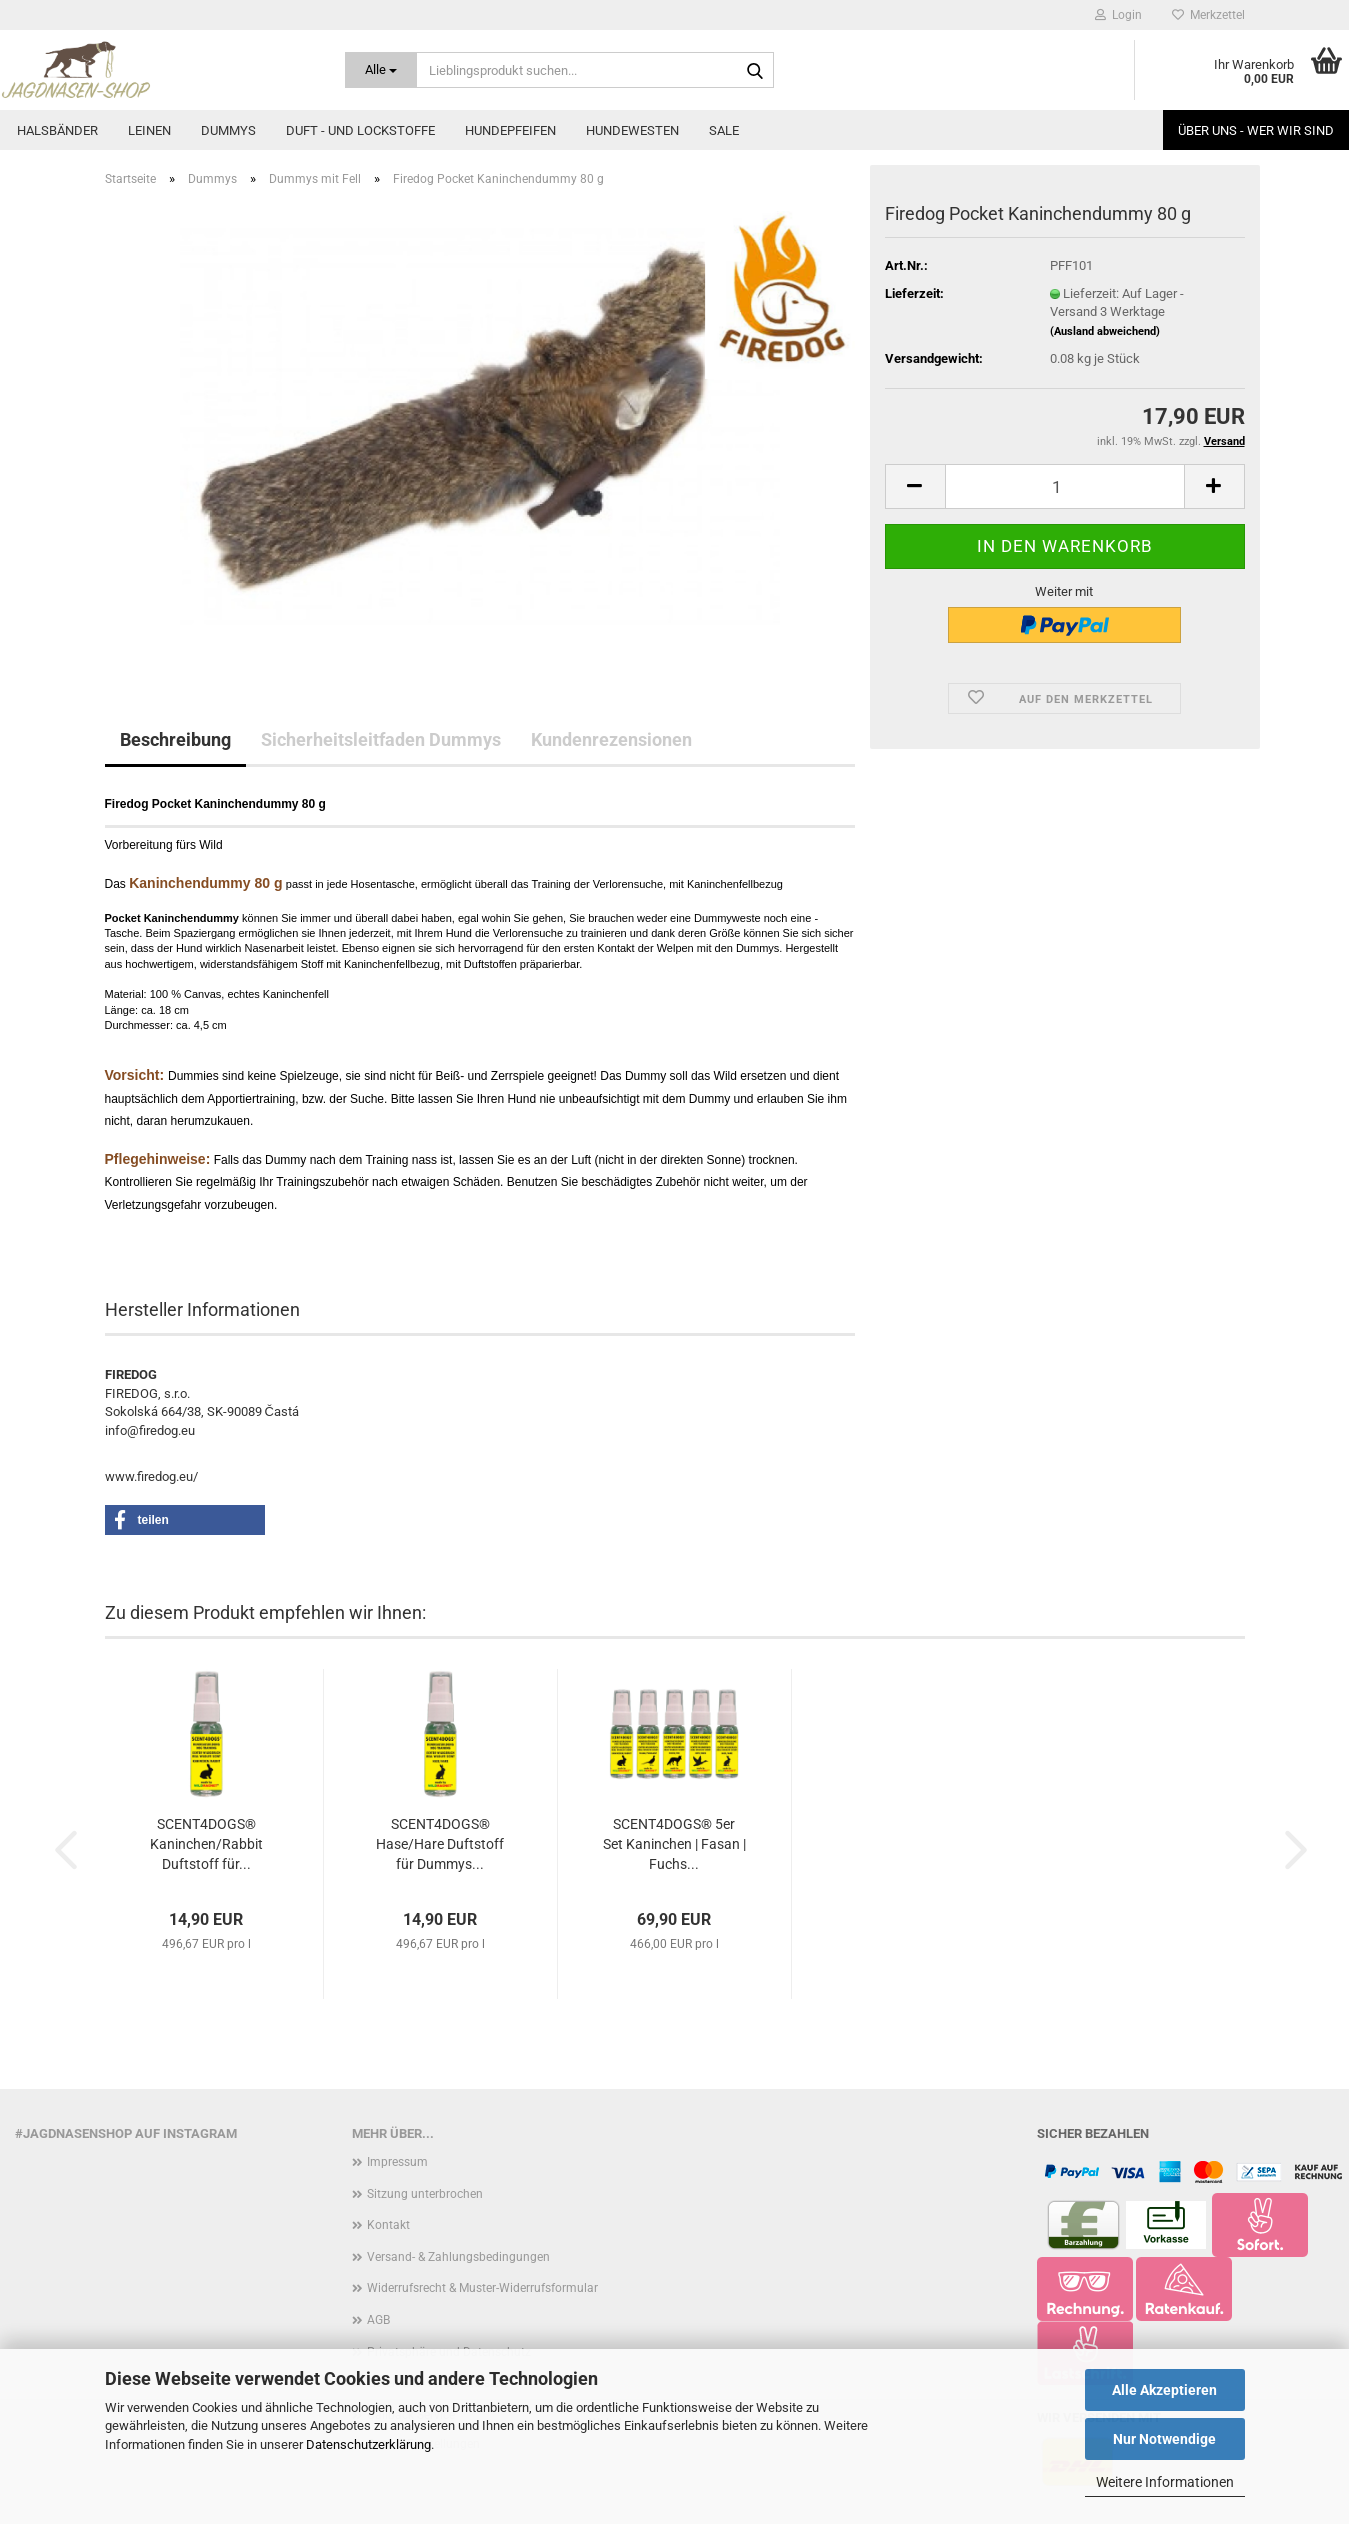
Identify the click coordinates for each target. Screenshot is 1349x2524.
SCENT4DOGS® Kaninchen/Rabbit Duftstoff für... (206, 1844)
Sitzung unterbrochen (425, 2194)
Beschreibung (175, 739)
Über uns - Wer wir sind (1256, 130)
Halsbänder (57, 130)
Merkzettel (1208, 15)
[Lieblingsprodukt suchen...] (381, 70)
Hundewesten (632, 130)
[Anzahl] (1065, 486)
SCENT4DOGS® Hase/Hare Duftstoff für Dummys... (440, 1844)
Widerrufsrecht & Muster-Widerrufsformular (482, 2288)
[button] (915, 486)
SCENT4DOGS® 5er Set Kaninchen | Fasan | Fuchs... (674, 1844)
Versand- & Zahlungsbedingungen (458, 2257)
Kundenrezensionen (611, 739)
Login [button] (1118, 15)
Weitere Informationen (1165, 2482)
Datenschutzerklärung (368, 2444)
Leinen (149, 130)
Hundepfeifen (510, 130)
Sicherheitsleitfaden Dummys (381, 739)
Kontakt (388, 2225)
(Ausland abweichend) (1105, 331)
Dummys (228, 130)
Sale (724, 130)
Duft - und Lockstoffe (360, 130)
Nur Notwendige (1164, 2439)
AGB (378, 2320)
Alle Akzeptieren (1164, 2390)
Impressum (397, 2162)
